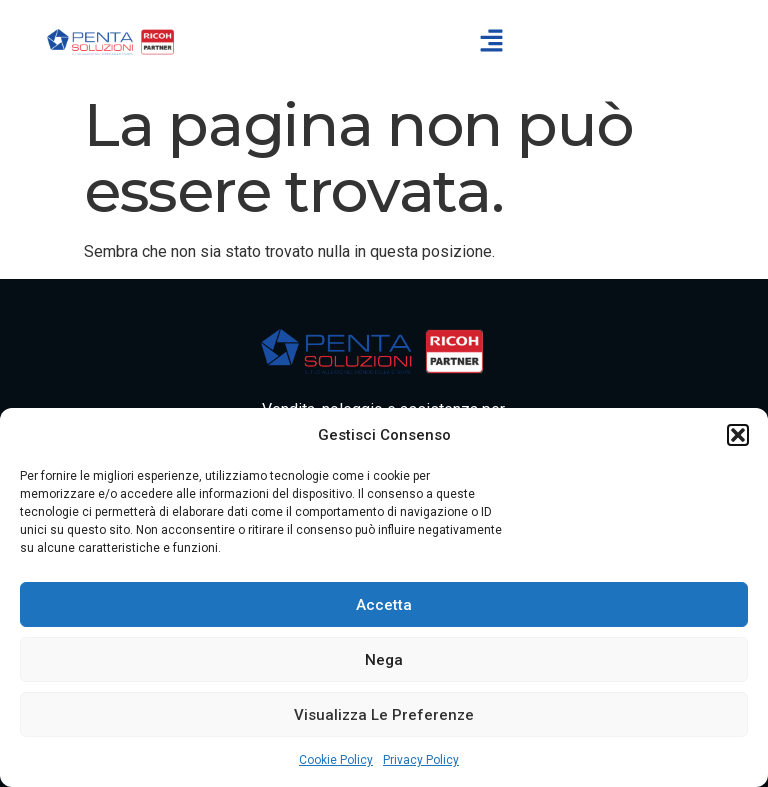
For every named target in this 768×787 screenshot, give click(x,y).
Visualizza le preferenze (384, 715)
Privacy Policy (421, 760)
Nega (384, 660)
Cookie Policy (336, 760)
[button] (738, 435)
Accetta (384, 605)
